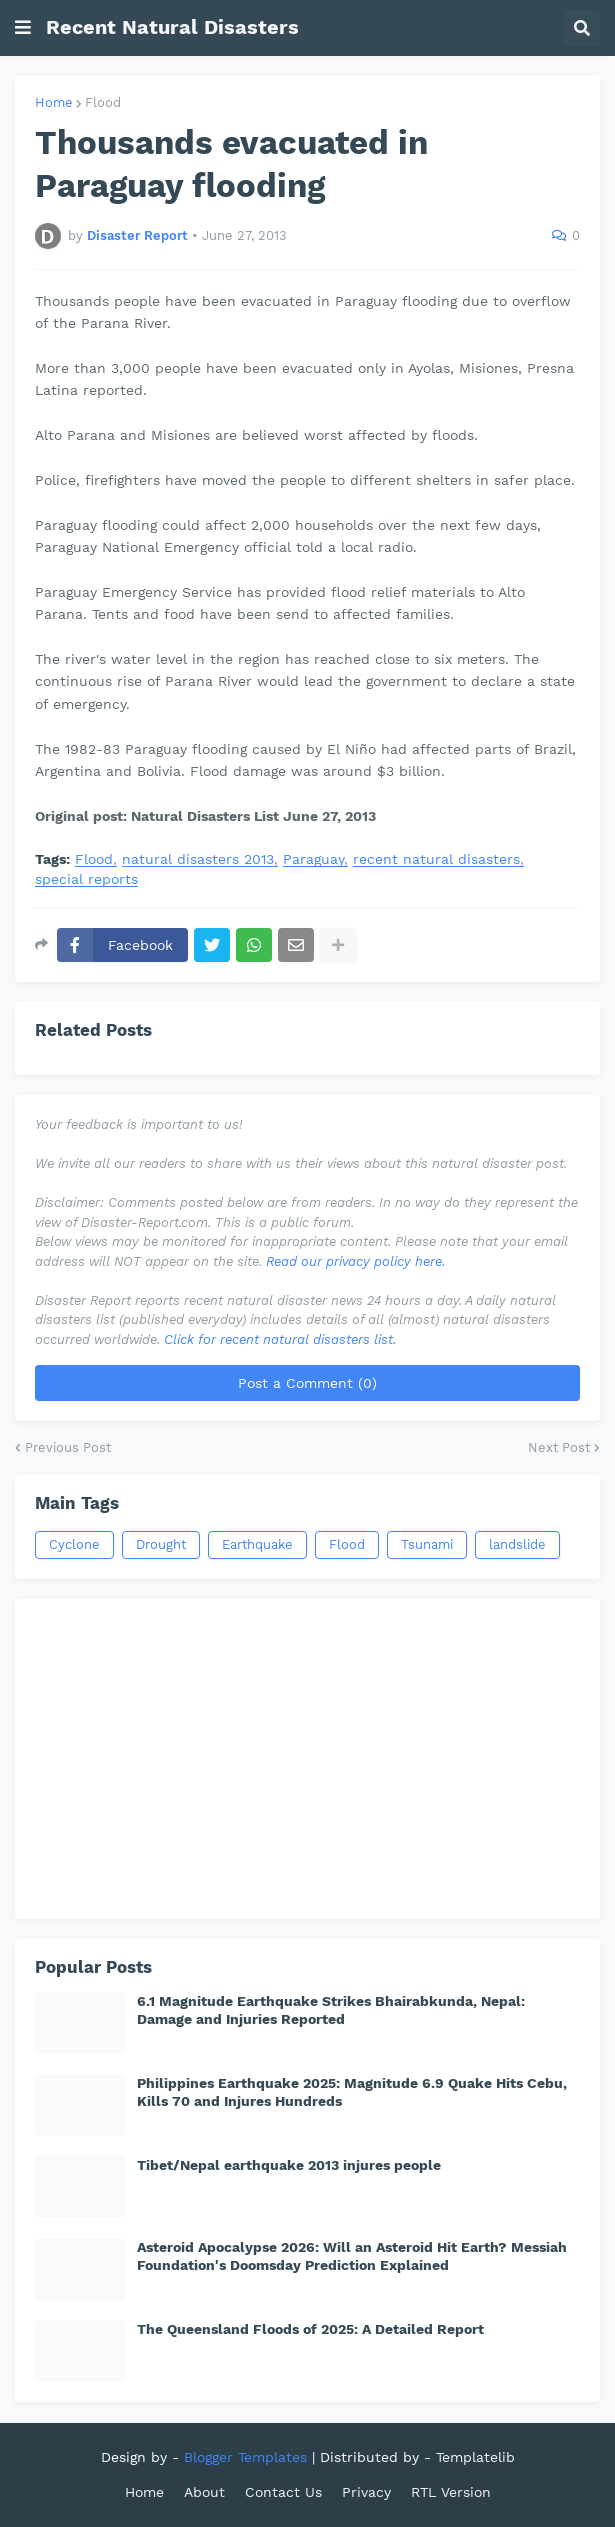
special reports (86, 879)
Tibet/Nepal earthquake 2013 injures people (289, 2165)
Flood (103, 102)
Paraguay (313, 859)
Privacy (366, 2492)
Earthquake (257, 1544)
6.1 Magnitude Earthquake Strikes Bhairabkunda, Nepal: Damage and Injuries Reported (331, 2010)
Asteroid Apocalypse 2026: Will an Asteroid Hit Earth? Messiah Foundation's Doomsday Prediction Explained (352, 2256)
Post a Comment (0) (307, 1383)
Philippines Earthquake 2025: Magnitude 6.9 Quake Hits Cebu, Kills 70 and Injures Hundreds (352, 2092)
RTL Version (451, 2492)
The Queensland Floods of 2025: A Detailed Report (310, 2329)
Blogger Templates (245, 2457)
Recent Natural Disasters (172, 27)
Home (54, 102)
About (204, 2492)
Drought (161, 1544)
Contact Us (283, 2492)
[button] (23, 28)
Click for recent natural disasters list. (280, 1339)
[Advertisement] (307, 1759)
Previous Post (68, 1447)
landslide (517, 1544)
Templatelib (475, 2457)
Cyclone (74, 1544)
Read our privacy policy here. (355, 1261)
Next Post (559, 1447)
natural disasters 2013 (198, 859)
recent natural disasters (436, 859)
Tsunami (427, 1544)
